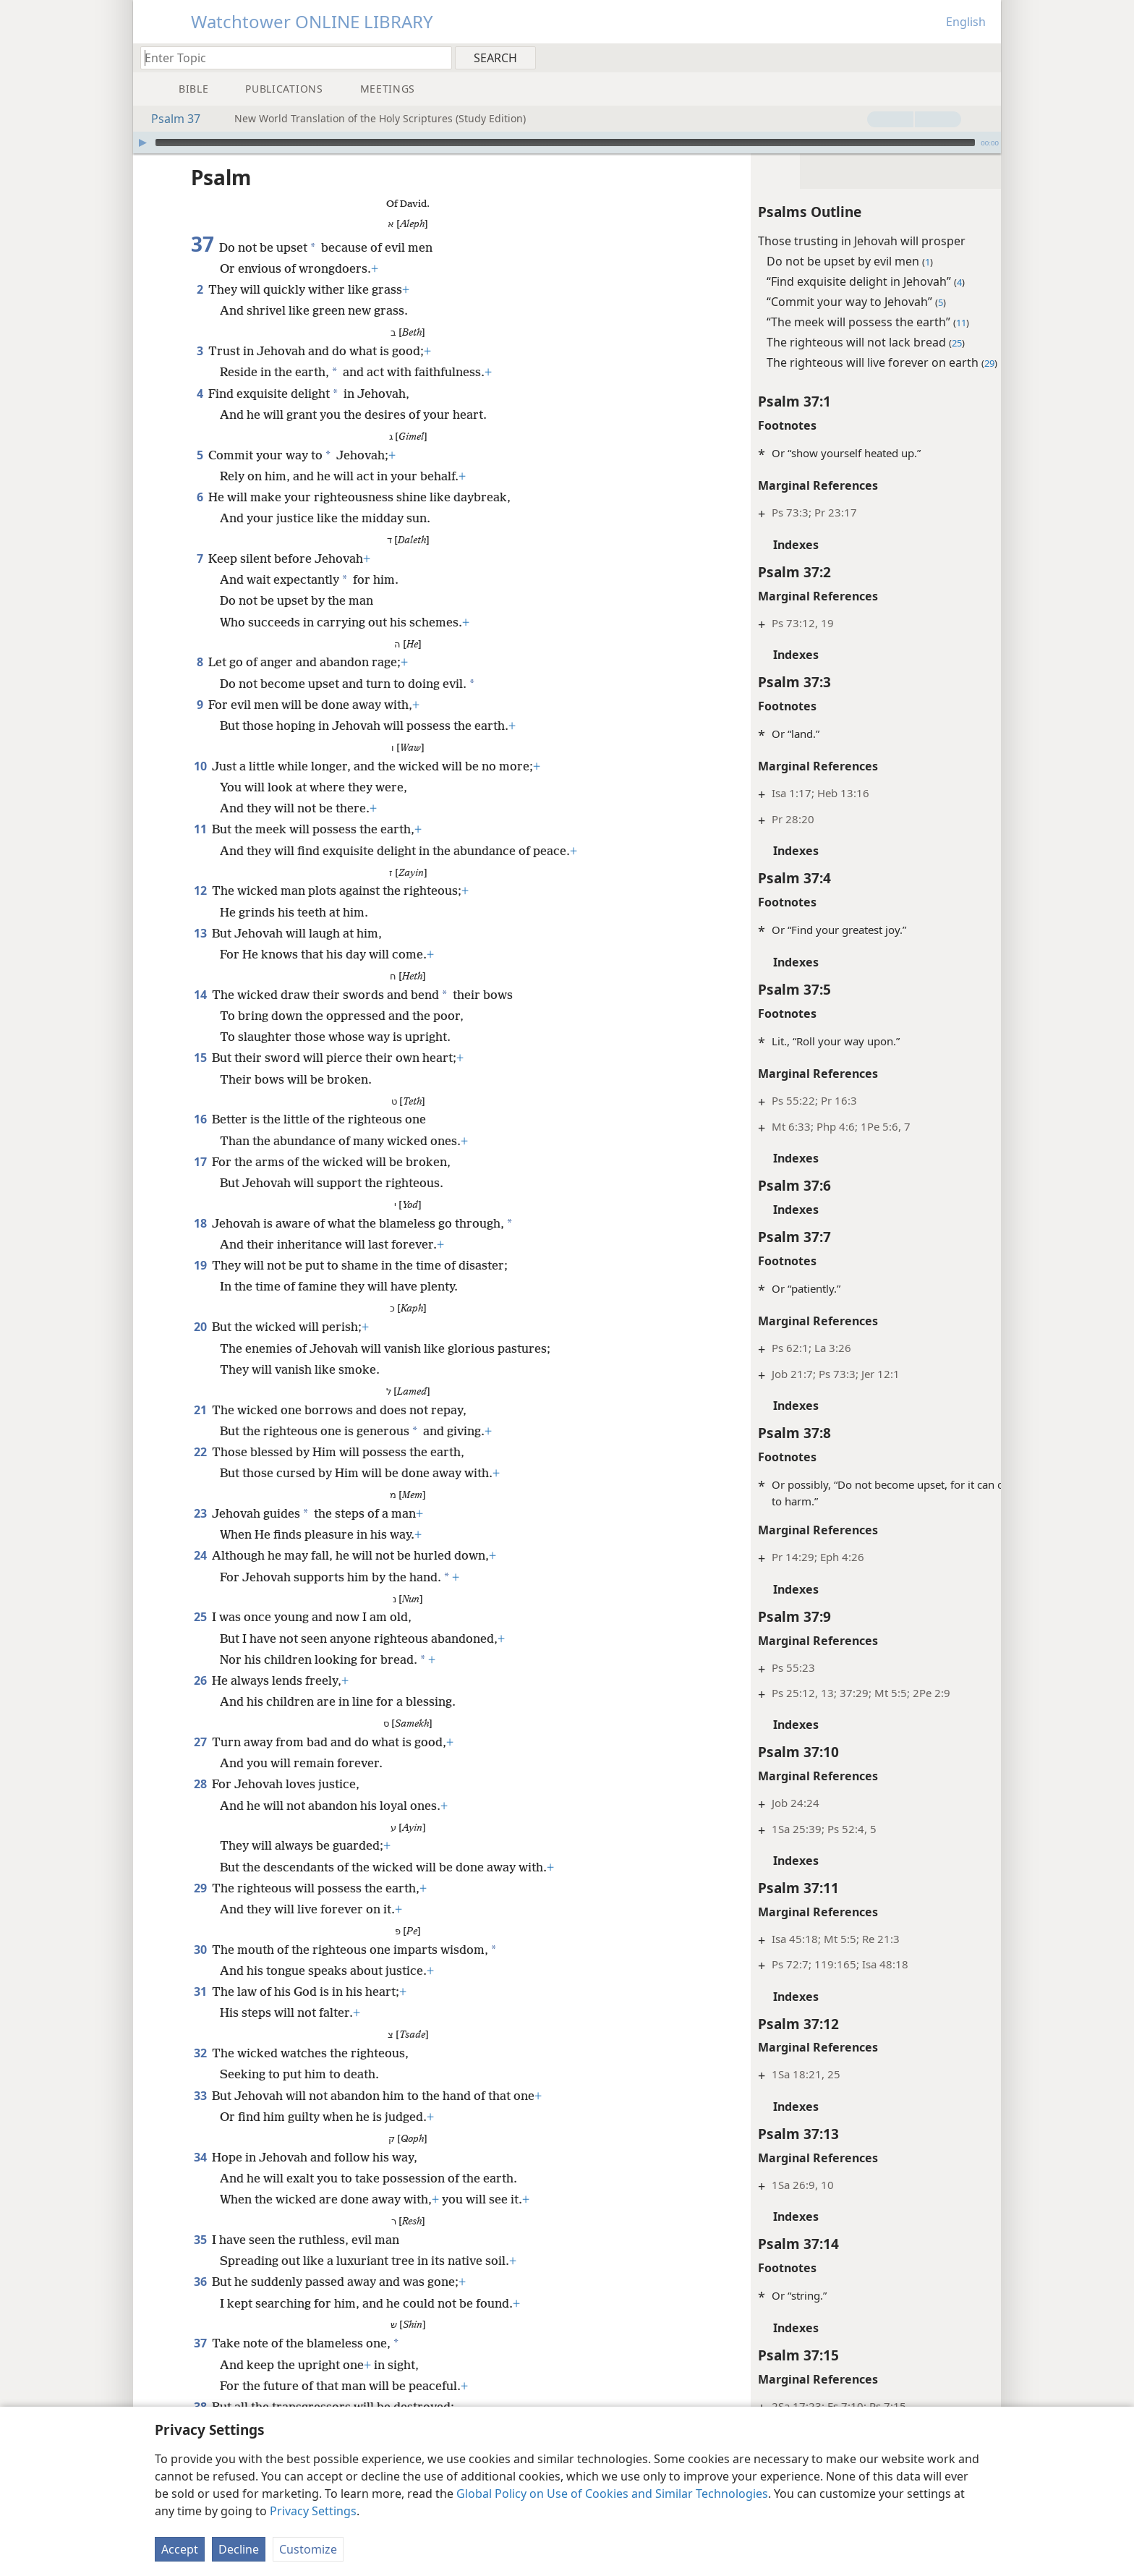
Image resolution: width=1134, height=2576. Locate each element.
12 (200, 890)
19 (200, 1265)
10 (200, 766)
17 (200, 1162)
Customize (308, 2549)
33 (200, 2096)
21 (200, 1410)
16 (200, 1119)
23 (200, 1513)
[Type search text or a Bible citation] (289, 57)
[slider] (565, 142)
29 (200, 1888)
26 (200, 1680)
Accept (179, 2549)
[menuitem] (984, 57)
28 (200, 1784)
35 (200, 2240)
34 (200, 2157)
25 (200, 1617)
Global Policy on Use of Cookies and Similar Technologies (612, 2493)
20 (200, 1327)
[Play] (142, 142)
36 (200, 2282)
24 (200, 1555)
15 (200, 1058)
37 (200, 2343)
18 (200, 1223)
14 (200, 995)
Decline (238, 2549)
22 (200, 1452)
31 (200, 1991)
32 (200, 2053)
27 (200, 1742)
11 (200, 829)
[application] (567, 142)
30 (200, 1949)
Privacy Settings (313, 2511)
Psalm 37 (168, 119)
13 (200, 933)
